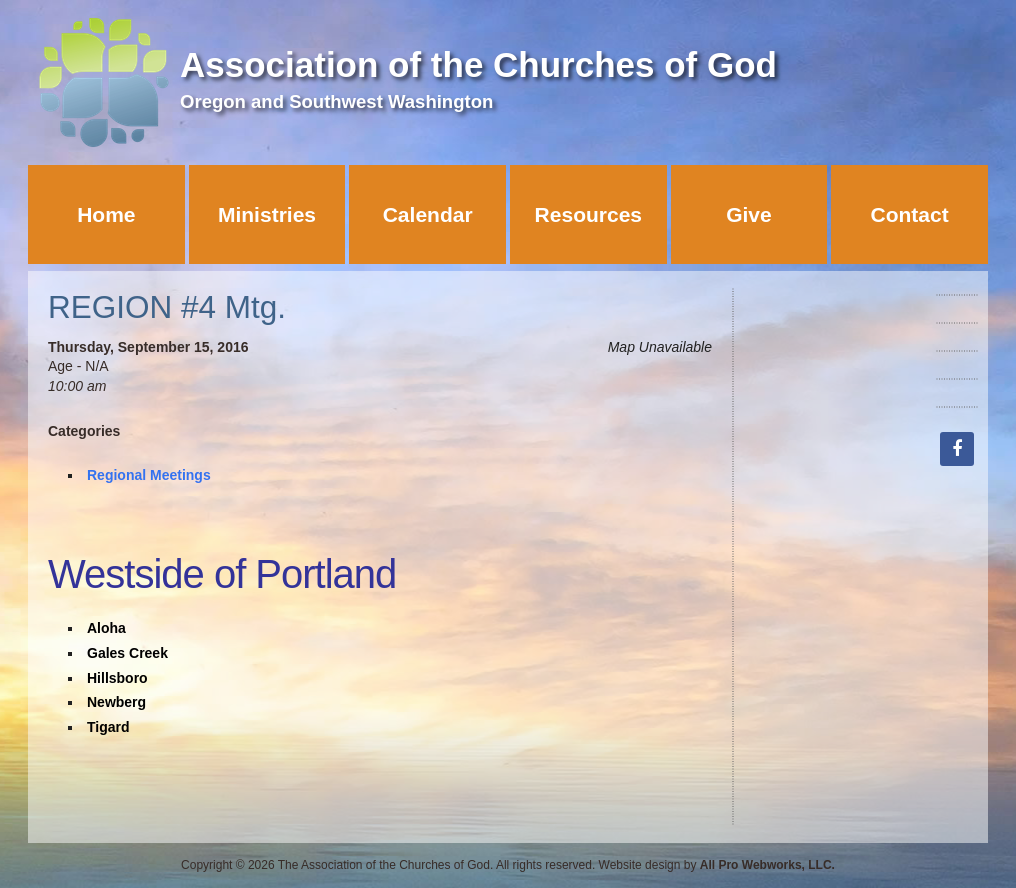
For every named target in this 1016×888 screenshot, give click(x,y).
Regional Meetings (149, 475)
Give (749, 214)
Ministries (267, 214)
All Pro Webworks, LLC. (767, 865)
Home (106, 214)
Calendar (428, 214)
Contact (910, 214)
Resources (588, 214)
